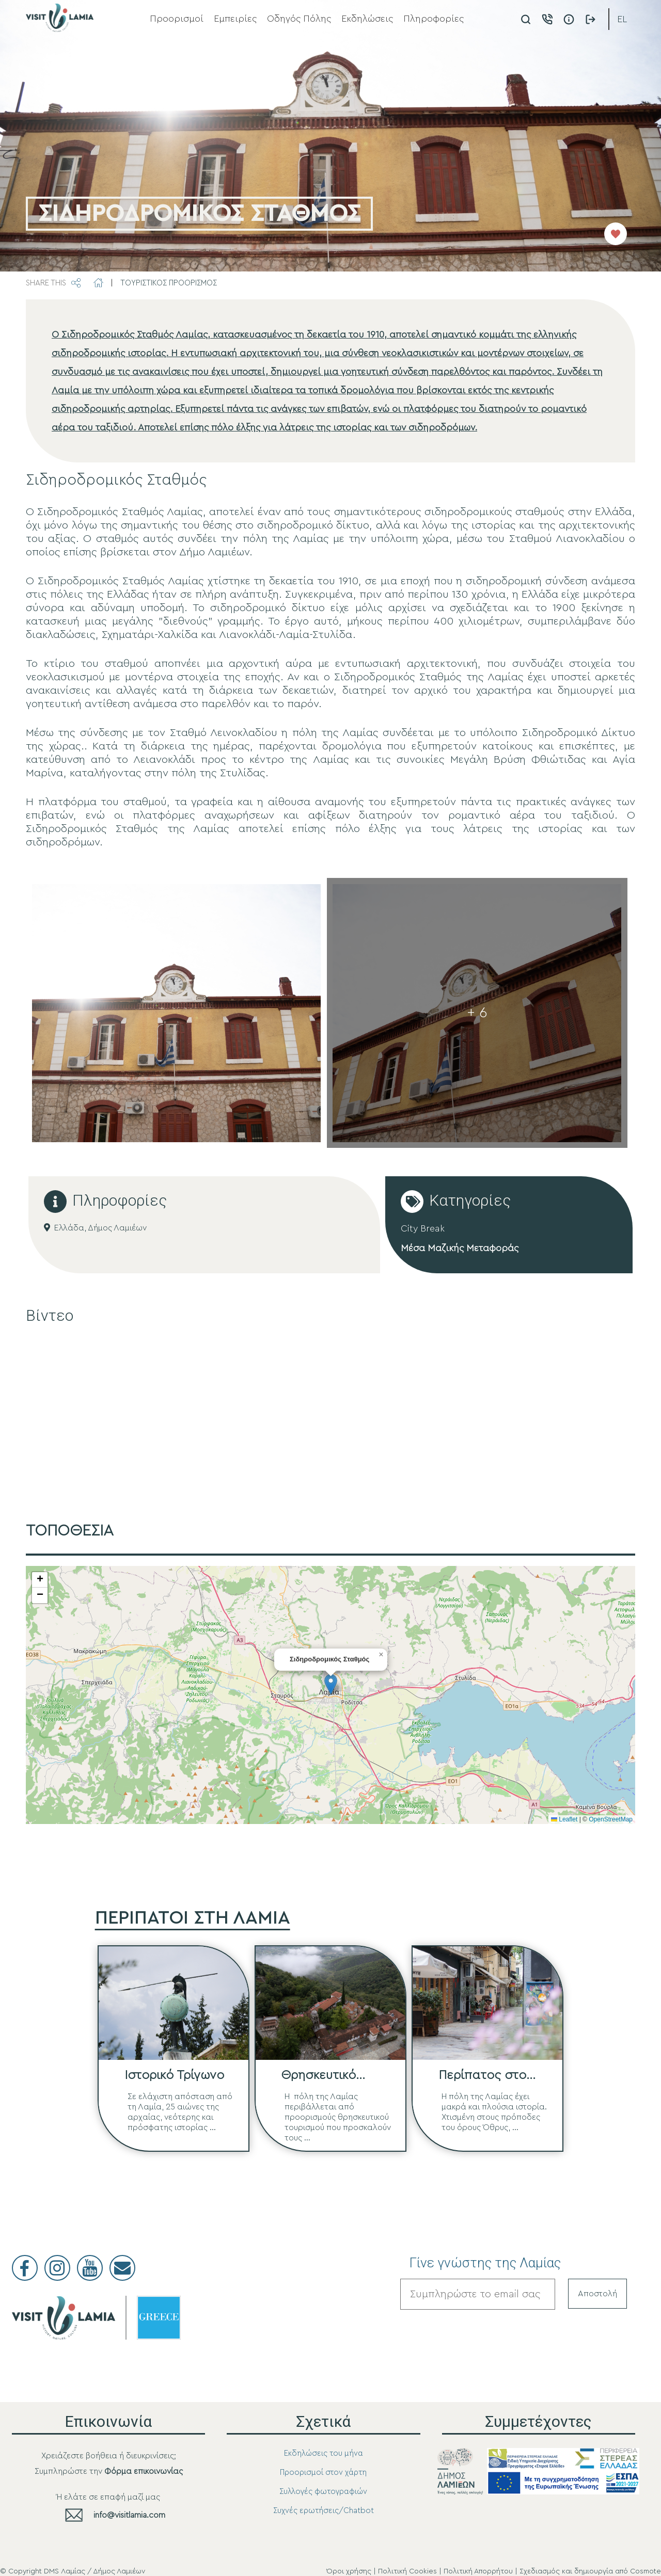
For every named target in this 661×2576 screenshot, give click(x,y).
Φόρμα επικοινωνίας (143, 2471)
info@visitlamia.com (129, 2515)
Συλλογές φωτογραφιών (323, 2491)
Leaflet (564, 1819)
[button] (330, 1684)
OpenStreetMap (611, 1819)
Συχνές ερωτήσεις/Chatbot (323, 2511)
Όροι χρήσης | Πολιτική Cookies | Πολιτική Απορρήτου (419, 2571)
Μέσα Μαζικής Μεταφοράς (459, 1248)
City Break (423, 1228)
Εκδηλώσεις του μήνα (323, 2453)
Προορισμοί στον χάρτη (323, 2472)
